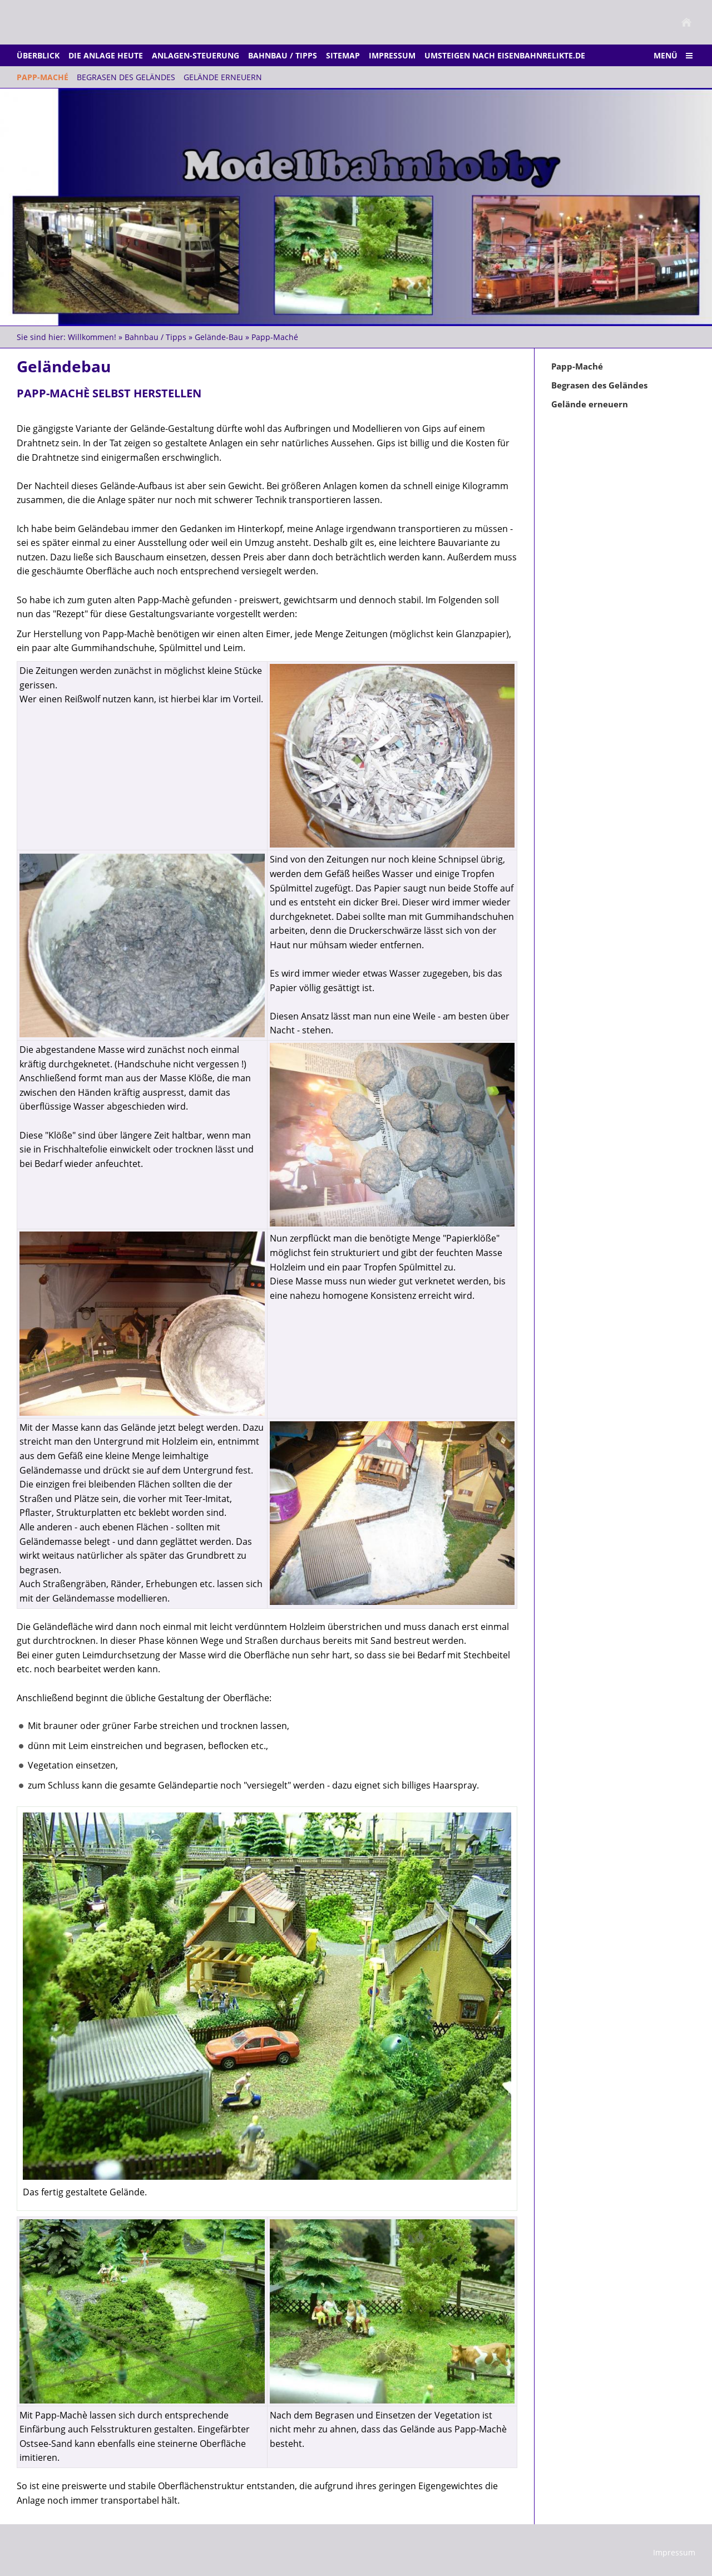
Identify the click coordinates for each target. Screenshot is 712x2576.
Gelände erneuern (589, 404)
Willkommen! (92, 337)
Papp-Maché (274, 337)
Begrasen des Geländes (599, 385)
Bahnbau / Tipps (155, 337)
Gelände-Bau (219, 337)
